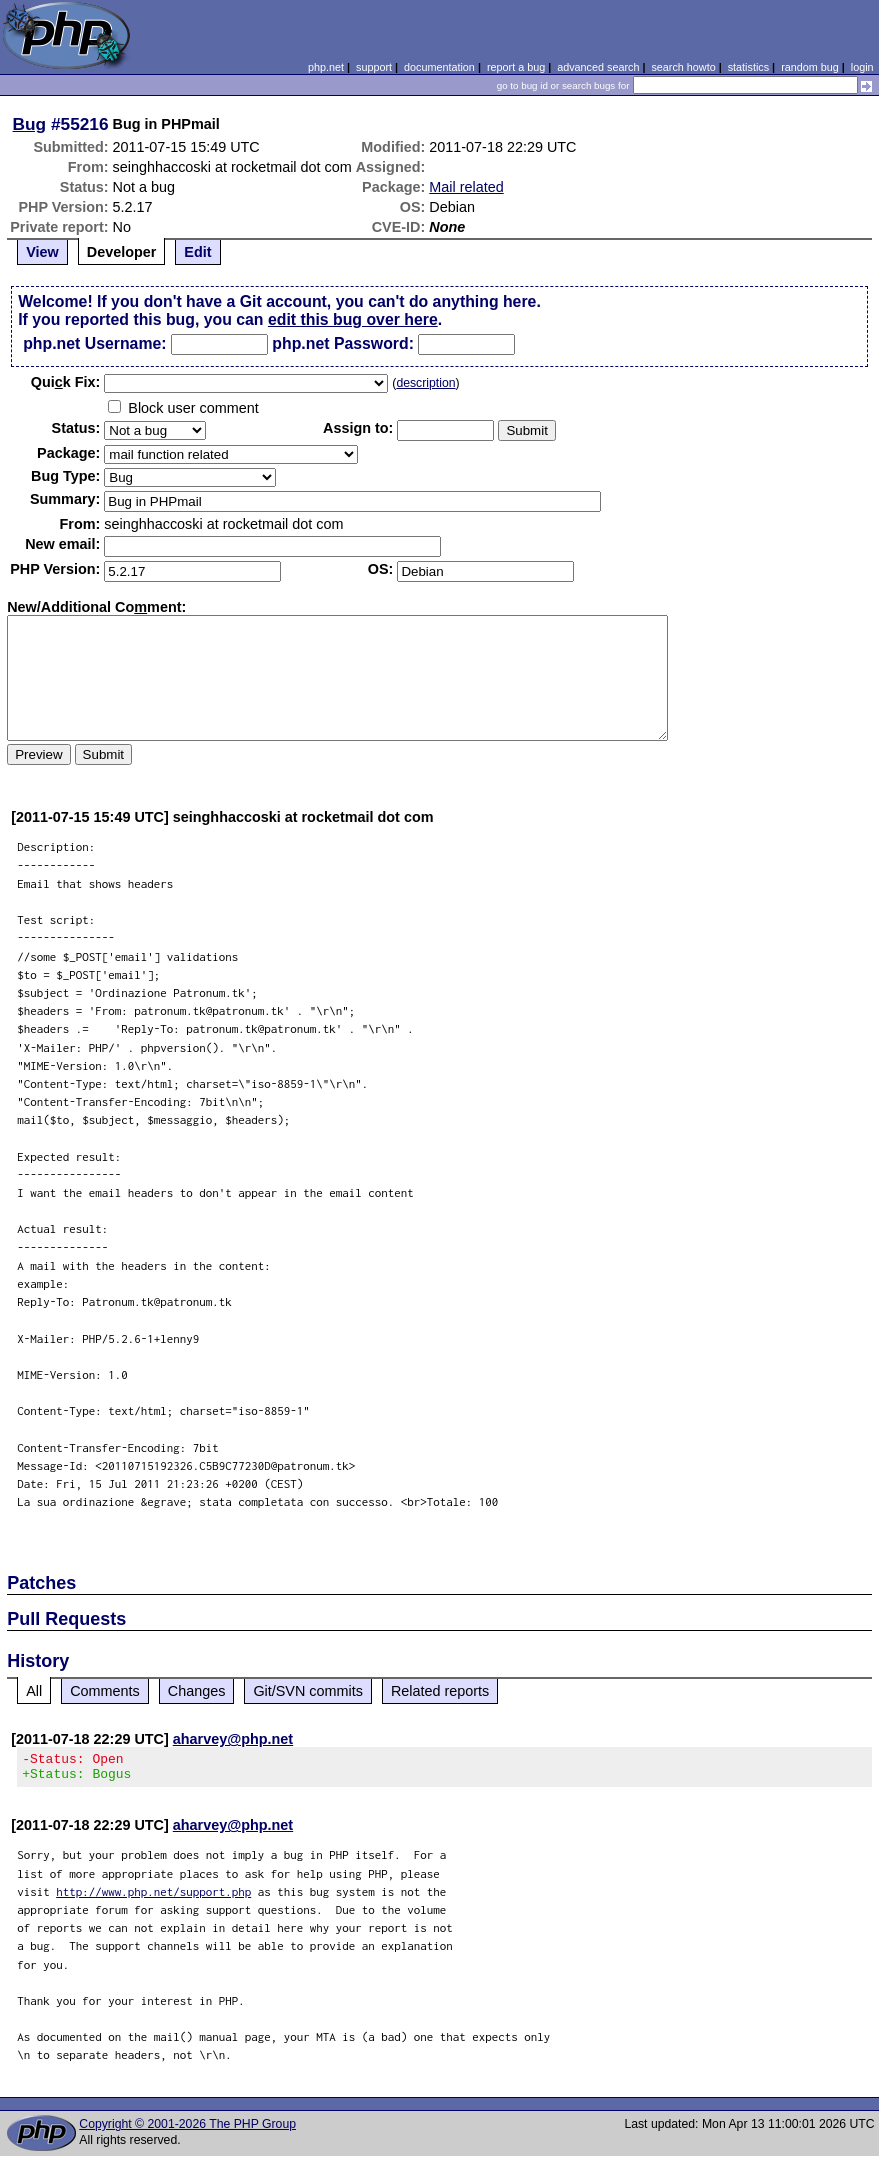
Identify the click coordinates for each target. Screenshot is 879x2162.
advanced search (598, 67)
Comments (105, 1691)
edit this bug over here (353, 319)
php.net (326, 67)
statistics (748, 67)
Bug (30, 124)
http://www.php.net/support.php (153, 1897)
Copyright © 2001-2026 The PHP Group (187, 2130)
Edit (197, 252)
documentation (439, 67)
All (34, 1691)
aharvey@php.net (233, 1739)
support (374, 67)
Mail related (466, 187)
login (862, 67)
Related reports (440, 1691)
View (42, 252)
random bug (810, 67)
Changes (197, 1691)
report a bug (516, 67)
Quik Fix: (66, 382)
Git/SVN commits (308, 1691)
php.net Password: (343, 343)
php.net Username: (94, 343)
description (425, 383)
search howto (683, 67)
